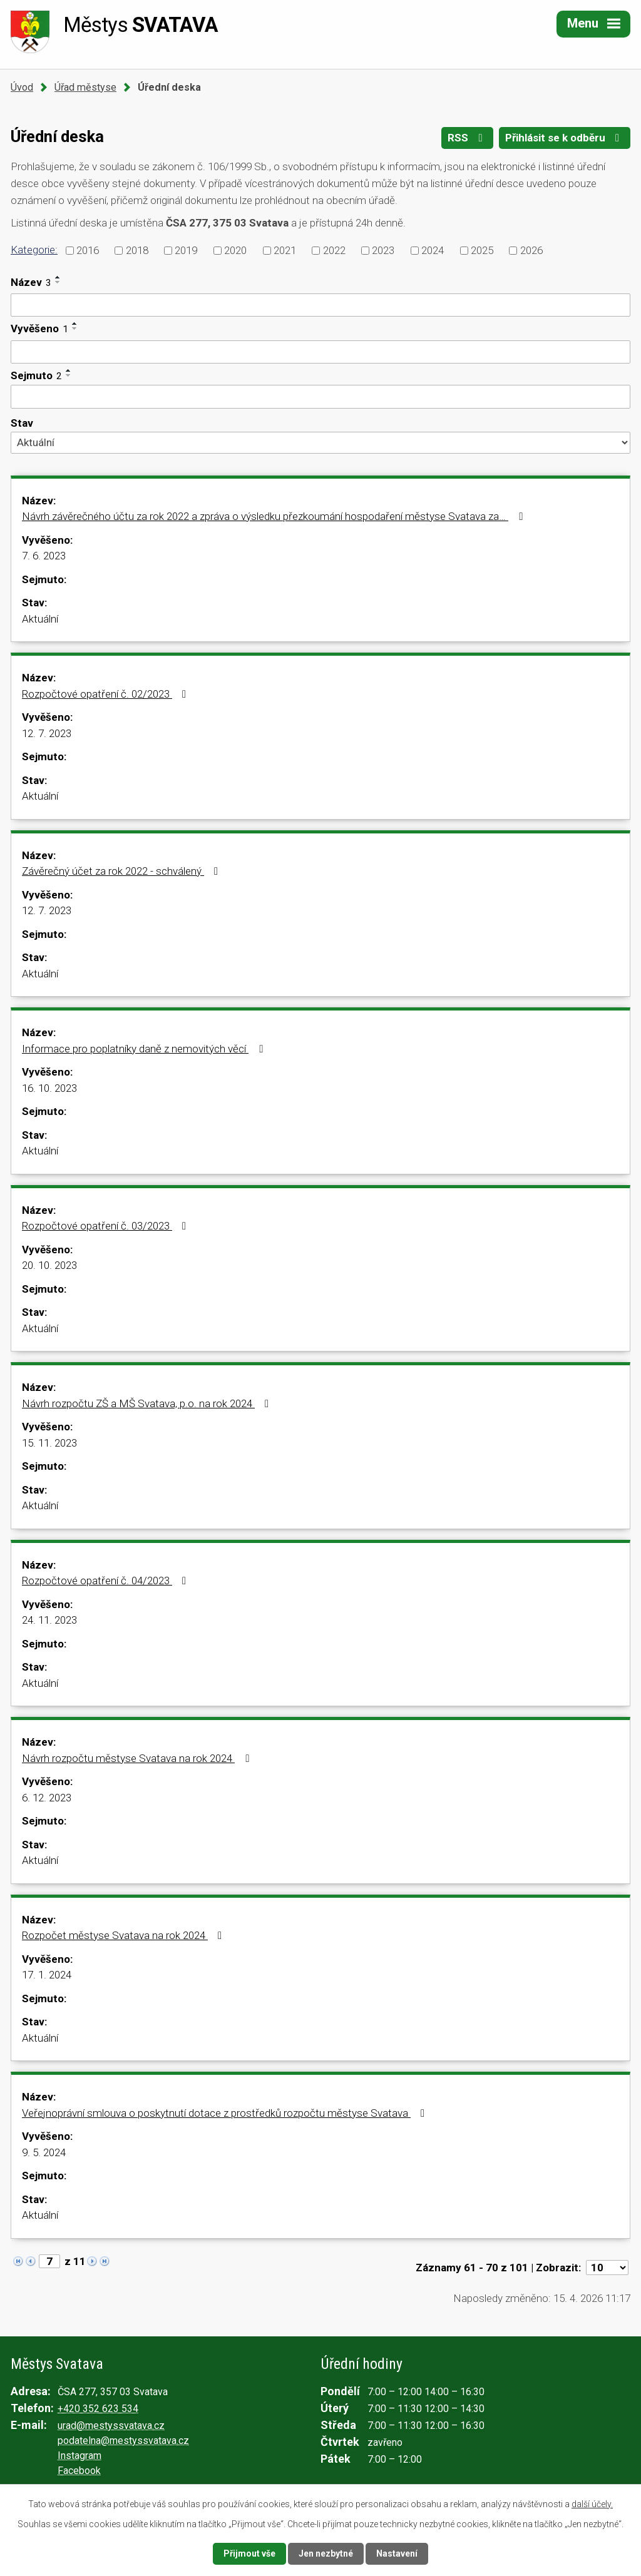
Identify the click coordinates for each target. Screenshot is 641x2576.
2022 (334, 250)
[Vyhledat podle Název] (320, 305)
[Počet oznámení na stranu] (607, 2267)
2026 (531, 250)
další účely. (592, 2504)
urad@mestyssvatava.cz (111, 2425)
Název (31, 282)
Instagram (79, 2455)
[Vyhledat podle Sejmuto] (320, 397)
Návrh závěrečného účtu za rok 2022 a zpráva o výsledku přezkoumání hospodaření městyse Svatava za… (274, 516)
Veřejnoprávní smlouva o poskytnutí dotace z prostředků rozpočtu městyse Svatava (225, 2113)
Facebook (79, 2471)
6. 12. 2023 (46, 1797)
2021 (285, 250)
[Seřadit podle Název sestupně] (58, 282)
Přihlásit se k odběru (564, 137)
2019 (186, 250)
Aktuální (40, 619)
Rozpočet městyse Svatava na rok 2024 (124, 1935)
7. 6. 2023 (44, 555)
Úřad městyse (85, 87)
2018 (137, 250)
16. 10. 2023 (49, 1088)
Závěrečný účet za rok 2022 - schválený (122, 871)
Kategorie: (34, 249)
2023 (383, 250)
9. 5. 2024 (44, 2152)
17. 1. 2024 (46, 1974)
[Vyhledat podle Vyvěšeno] (320, 352)
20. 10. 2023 (49, 1265)
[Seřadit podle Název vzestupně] (58, 277)
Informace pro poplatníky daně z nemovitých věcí (144, 1048)
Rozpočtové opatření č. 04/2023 (106, 1580)
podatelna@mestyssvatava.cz (123, 2440)
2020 (235, 250)
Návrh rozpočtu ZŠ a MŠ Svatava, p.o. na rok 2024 (148, 1403)
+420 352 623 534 (98, 2409)
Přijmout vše (249, 2553)
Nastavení (397, 2553)
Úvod (22, 87)
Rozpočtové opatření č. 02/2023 (106, 694)
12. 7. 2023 (46, 733)
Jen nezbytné (326, 2553)
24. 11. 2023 (49, 1620)
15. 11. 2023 (49, 1443)
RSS (467, 137)
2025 (482, 250)
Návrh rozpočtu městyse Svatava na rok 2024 (138, 1758)
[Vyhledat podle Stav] (320, 442)
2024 (432, 250)
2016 (87, 250)
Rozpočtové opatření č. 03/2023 (106, 1225)
